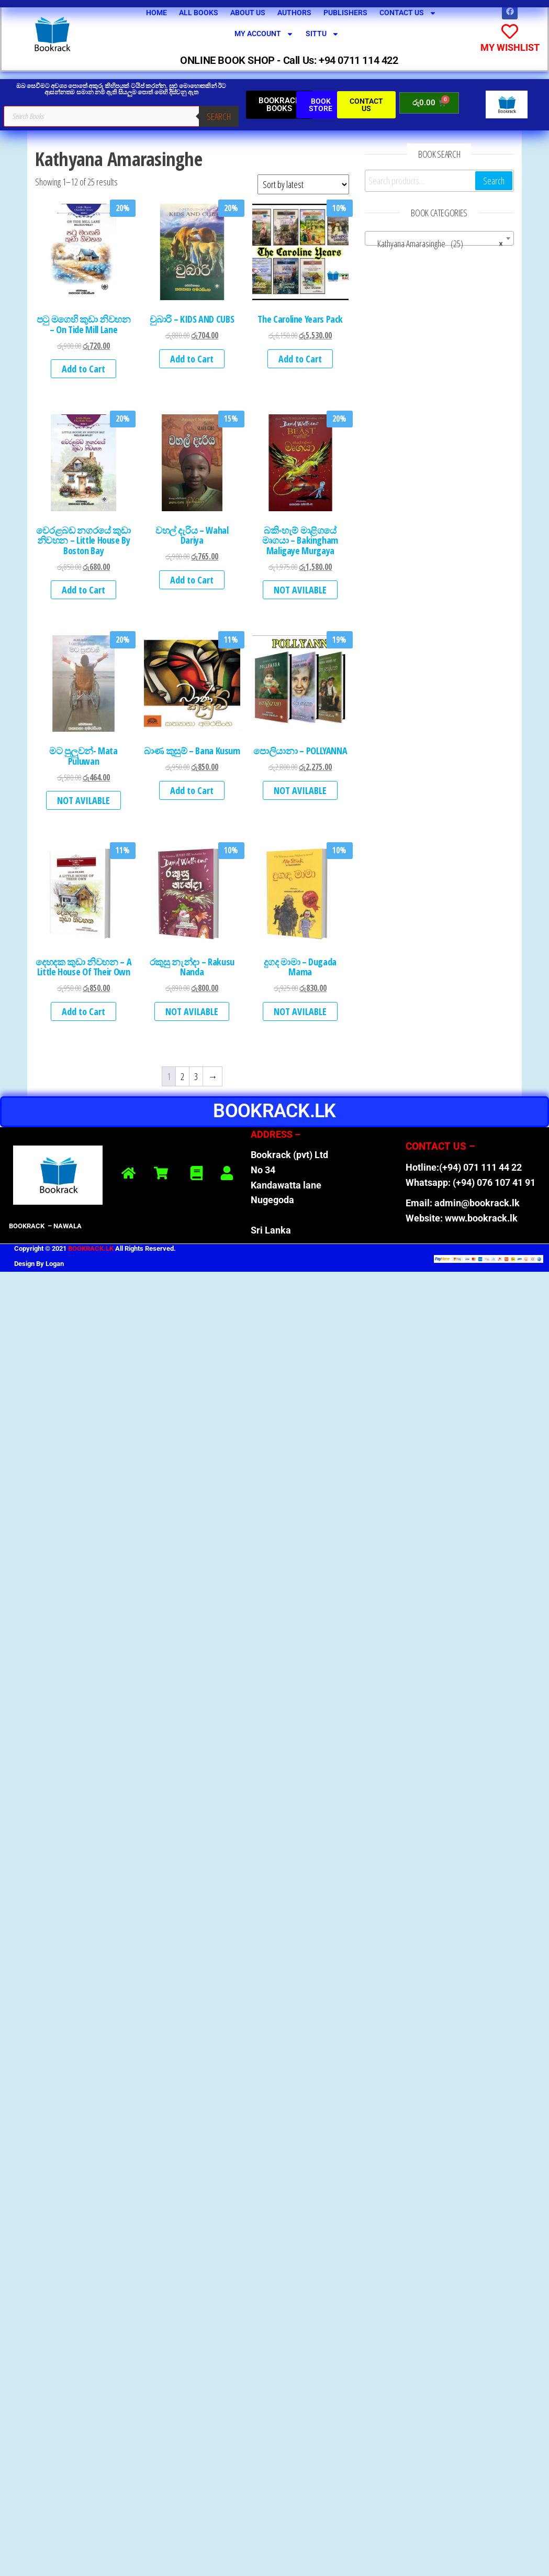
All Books (198, 12)
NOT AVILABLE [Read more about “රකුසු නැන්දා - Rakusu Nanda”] (191, 1011)
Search (219, 115)
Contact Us (407, 13)
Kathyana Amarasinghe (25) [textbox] (436, 243)
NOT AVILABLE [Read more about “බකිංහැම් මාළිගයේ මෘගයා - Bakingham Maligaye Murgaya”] (300, 590)
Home (156, 12)
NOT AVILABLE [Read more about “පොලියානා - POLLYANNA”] (300, 790)
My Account (264, 34)
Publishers (345, 12)
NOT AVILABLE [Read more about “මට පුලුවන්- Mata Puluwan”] (83, 800)
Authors (294, 12)
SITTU (322, 34)
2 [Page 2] (182, 1076)
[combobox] (439, 237)
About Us (247, 12)
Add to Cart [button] (83, 368)
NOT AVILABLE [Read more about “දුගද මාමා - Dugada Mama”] (300, 1011)
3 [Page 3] (196, 1076)
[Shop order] (303, 184)
